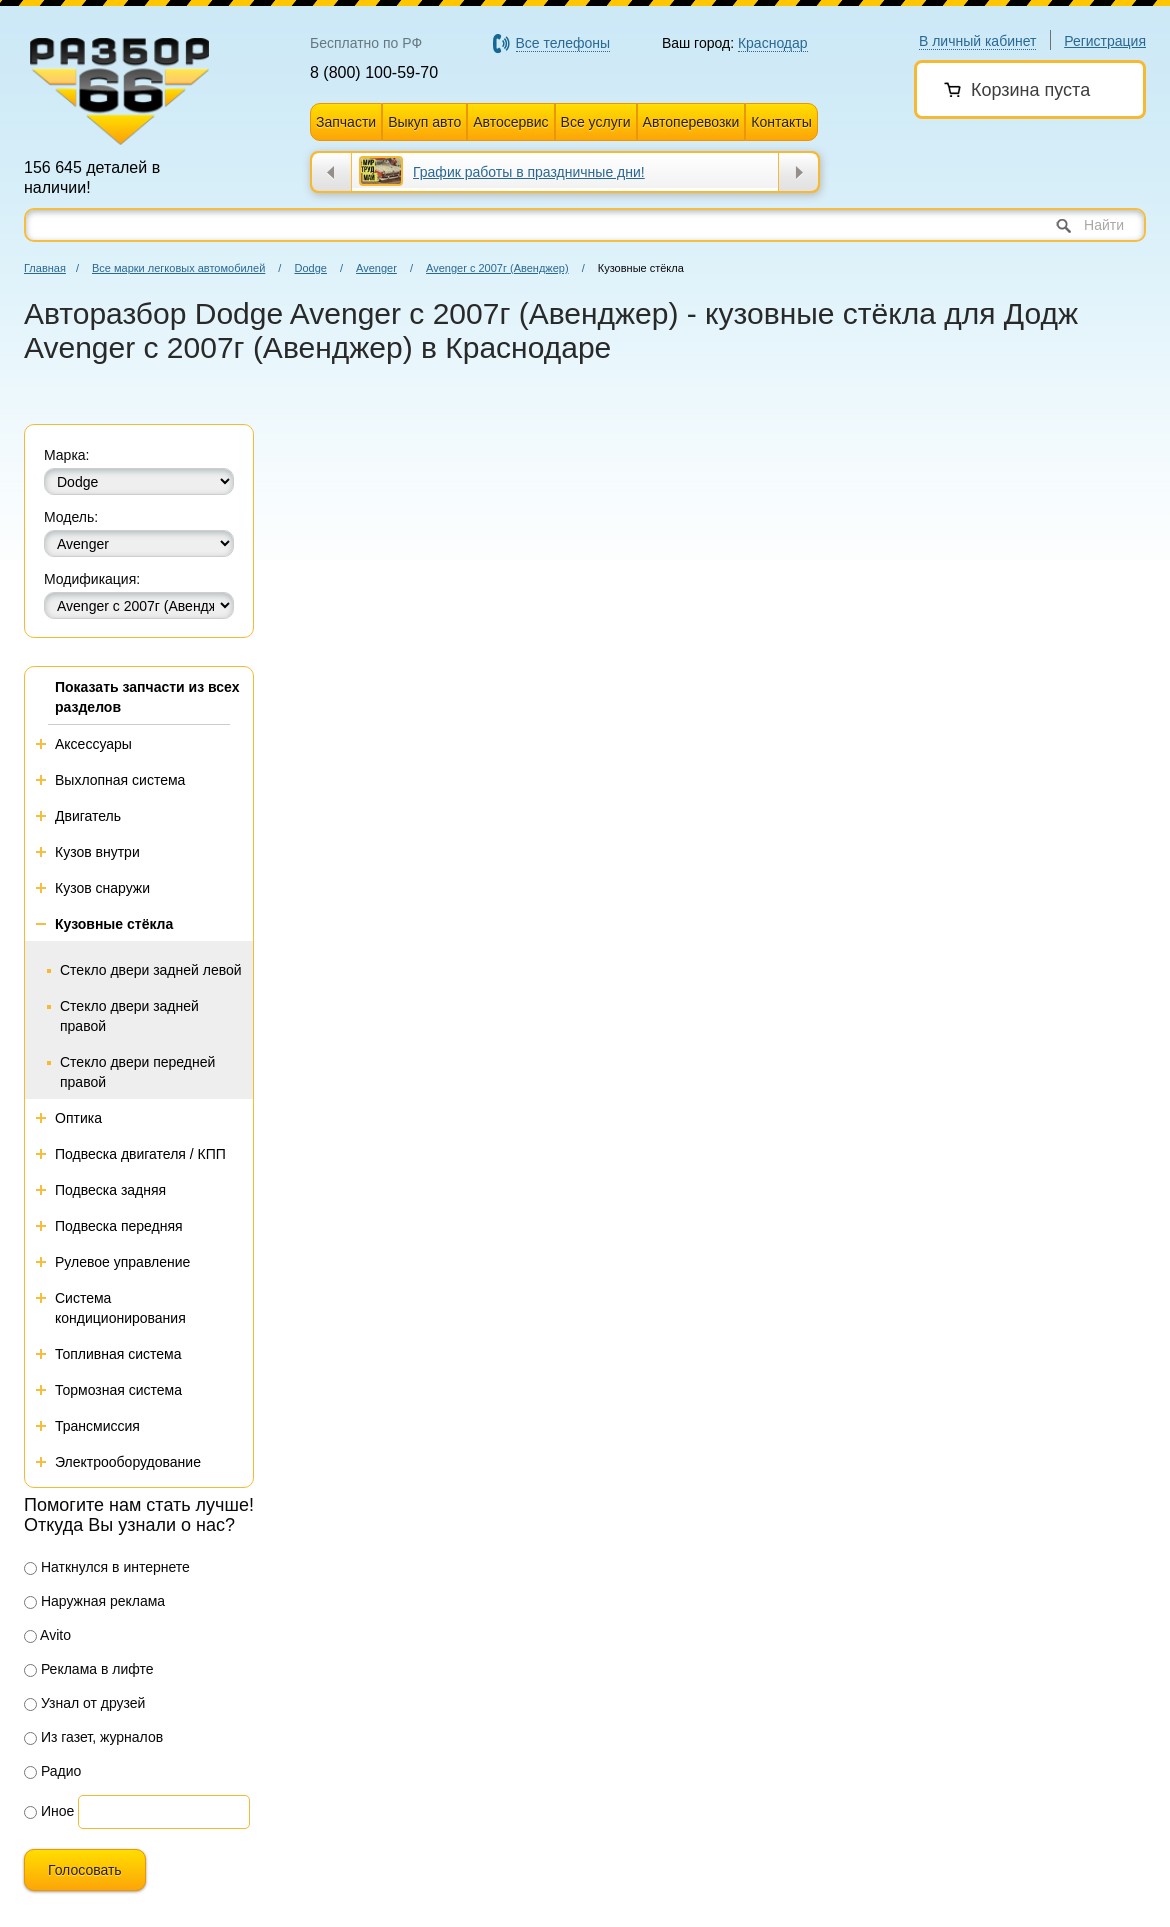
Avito (47, 1635)
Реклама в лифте (89, 1669)
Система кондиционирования (120, 1308)
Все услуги (596, 122)
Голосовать (85, 1870)
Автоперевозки (691, 122)
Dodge (310, 268)
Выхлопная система (120, 780)
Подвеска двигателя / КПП (140, 1154)
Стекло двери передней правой (137, 1072)
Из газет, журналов (93, 1737)
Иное (49, 1811)
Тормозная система (118, 1390)
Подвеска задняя (110, 1190)
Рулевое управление (122, 1262)
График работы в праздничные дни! (529, 172)
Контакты (781, 122)
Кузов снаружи (102, 888)
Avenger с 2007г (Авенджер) (497, 268)
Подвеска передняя (119, 1226)
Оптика (78, 1118)
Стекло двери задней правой (129, 1016)
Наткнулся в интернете (107, 1567)
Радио (52, 1771)
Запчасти (346, 122)
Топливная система (118, 1354)
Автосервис (510, 122)
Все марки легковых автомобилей (178, 268)
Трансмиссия (97, 1426)
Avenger (376, 268)
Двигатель (88, 816)
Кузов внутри (97, 852)
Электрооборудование (128, 1462)
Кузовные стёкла (114, 924)
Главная (45, 268)
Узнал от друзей (84, 1703)
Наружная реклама (94, 1601)
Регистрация (1105, 41)
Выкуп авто (424, 122)
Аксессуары (93, 744)
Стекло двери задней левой (151, 970)
